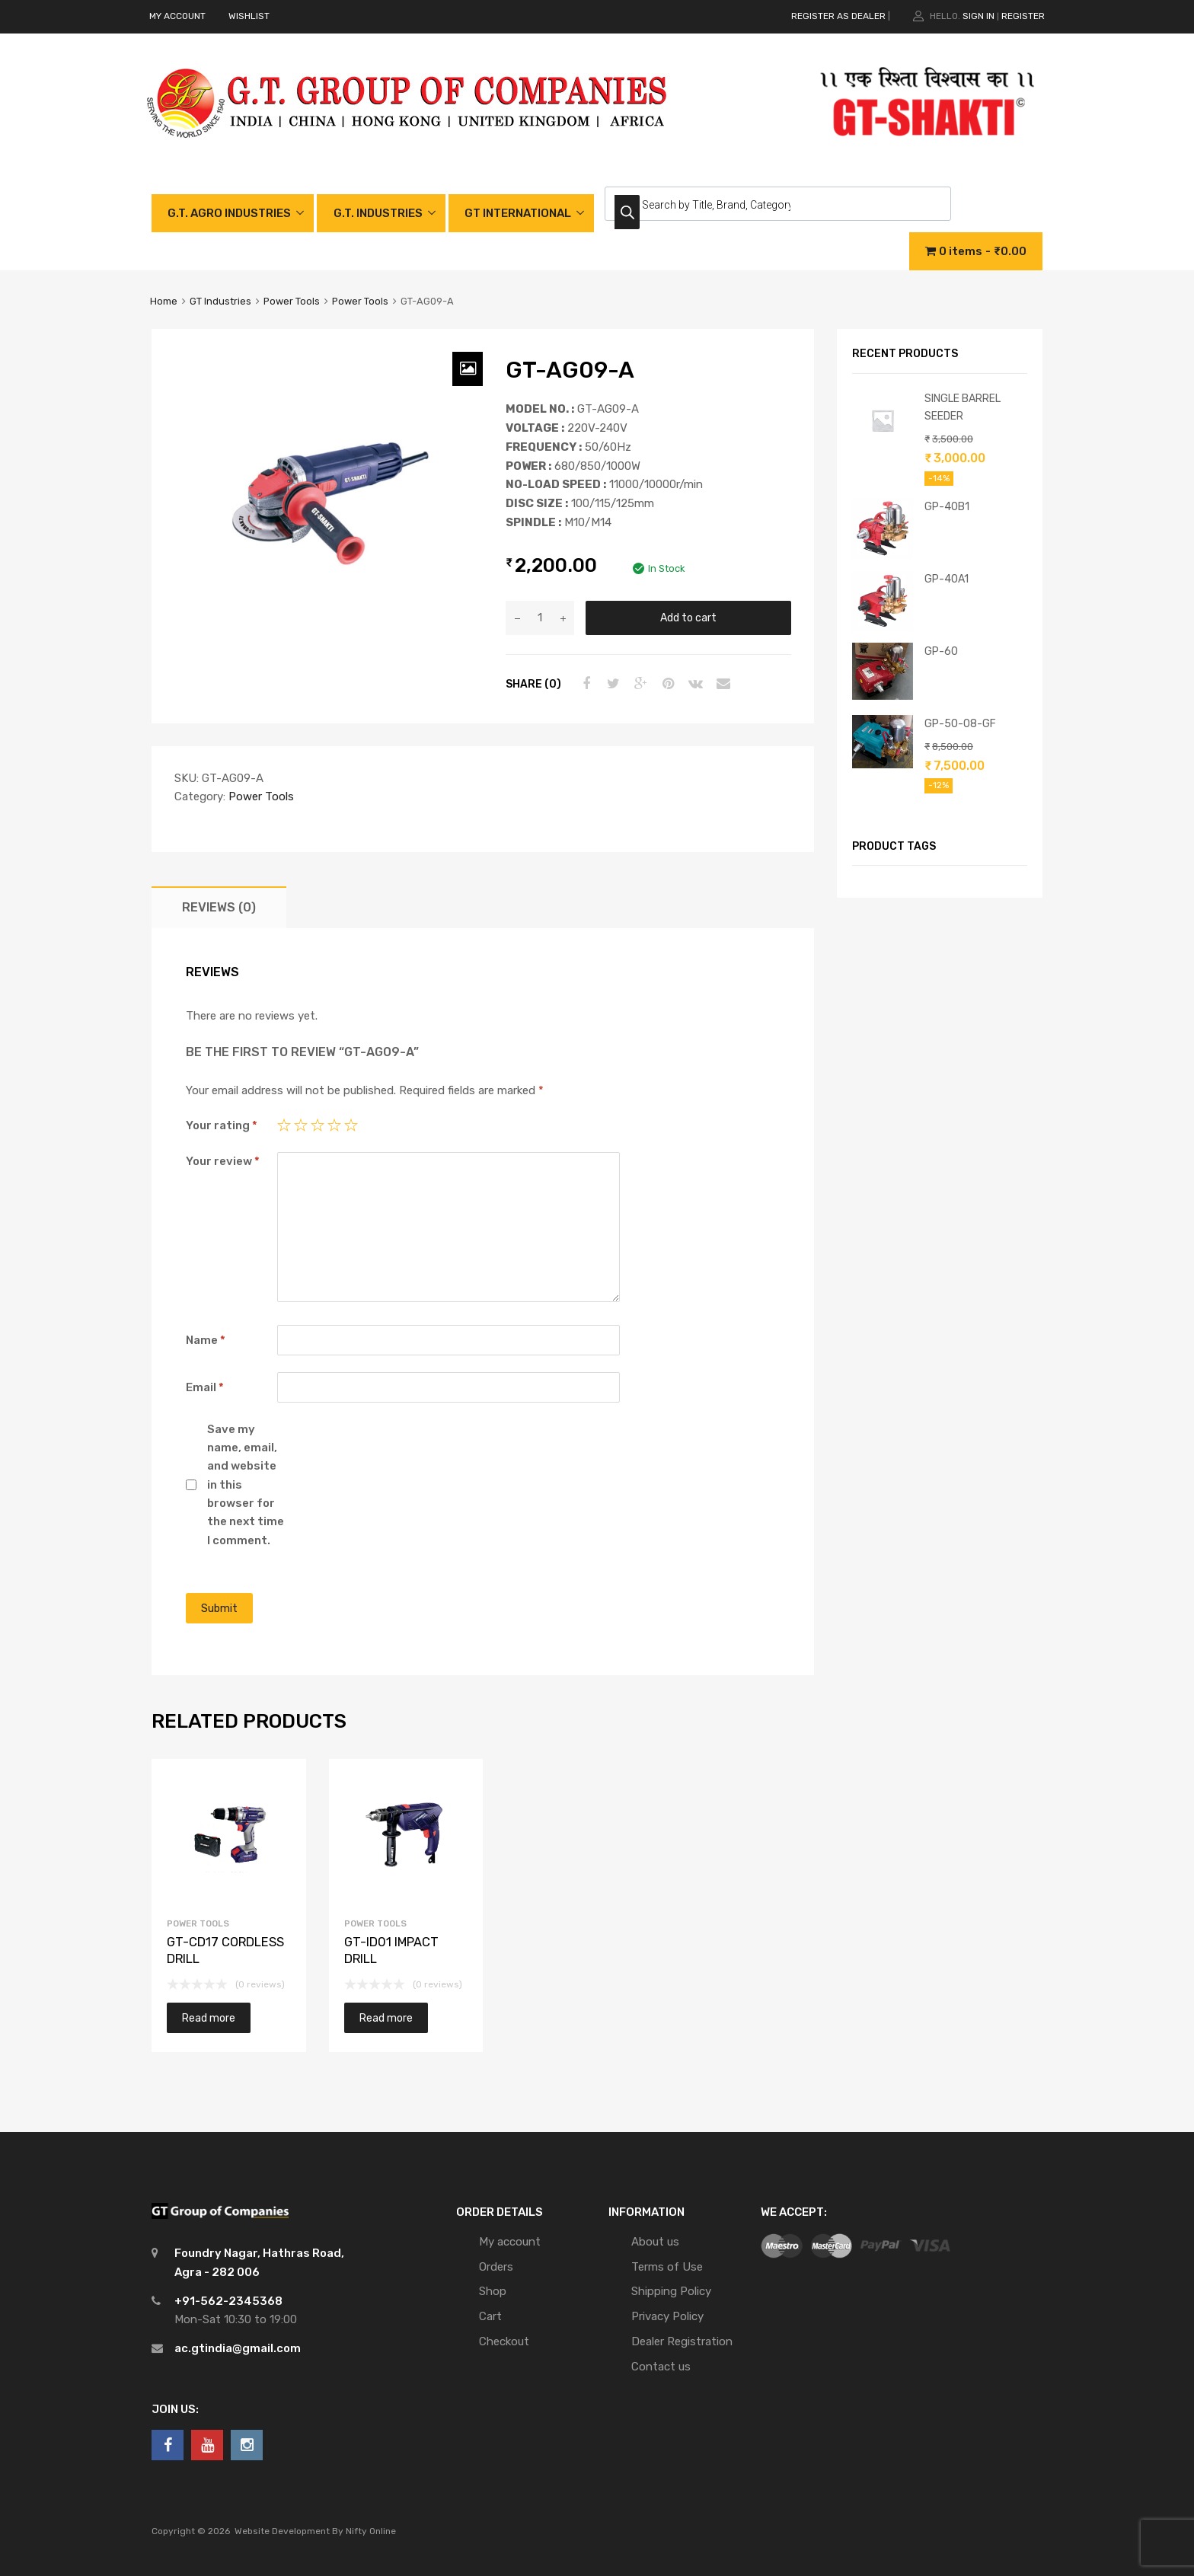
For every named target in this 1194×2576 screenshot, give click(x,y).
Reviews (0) (219, 907)
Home (163, 301)
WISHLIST (249, 16)
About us (655, 2242)
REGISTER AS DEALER (838, 16)
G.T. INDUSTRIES (378, 213)
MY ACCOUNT (177, 16)
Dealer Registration (682, 2341)
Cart (490, 2316)
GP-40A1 (946, 579)
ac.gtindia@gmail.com (237, 2348)
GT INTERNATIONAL (518, 213)
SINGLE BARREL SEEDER (962, 407)
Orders (496, 2267)
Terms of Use (667, 2267)
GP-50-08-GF (960, 723)
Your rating (221, 1125)
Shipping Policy (671, 2291)
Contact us (661, 2366)
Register (1023, 16)
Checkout (504, 2341)
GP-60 (941, 651)
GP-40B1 (946, 506)
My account (510, 2242)
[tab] (219, 907)
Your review (223, 1161)
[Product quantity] (539, 618)
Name (205, 1340)
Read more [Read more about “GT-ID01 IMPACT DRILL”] (386, 2018)
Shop (492, 2291)
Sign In (978, 16)
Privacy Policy (667, 2316)
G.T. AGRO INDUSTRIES (229, 213)
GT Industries (220, 301)
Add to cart (688, 617)
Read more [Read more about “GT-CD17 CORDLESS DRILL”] (208, 2018)
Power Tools (291, 301)
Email (205, 1387)
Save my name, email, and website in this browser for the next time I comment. (245, 1484)
